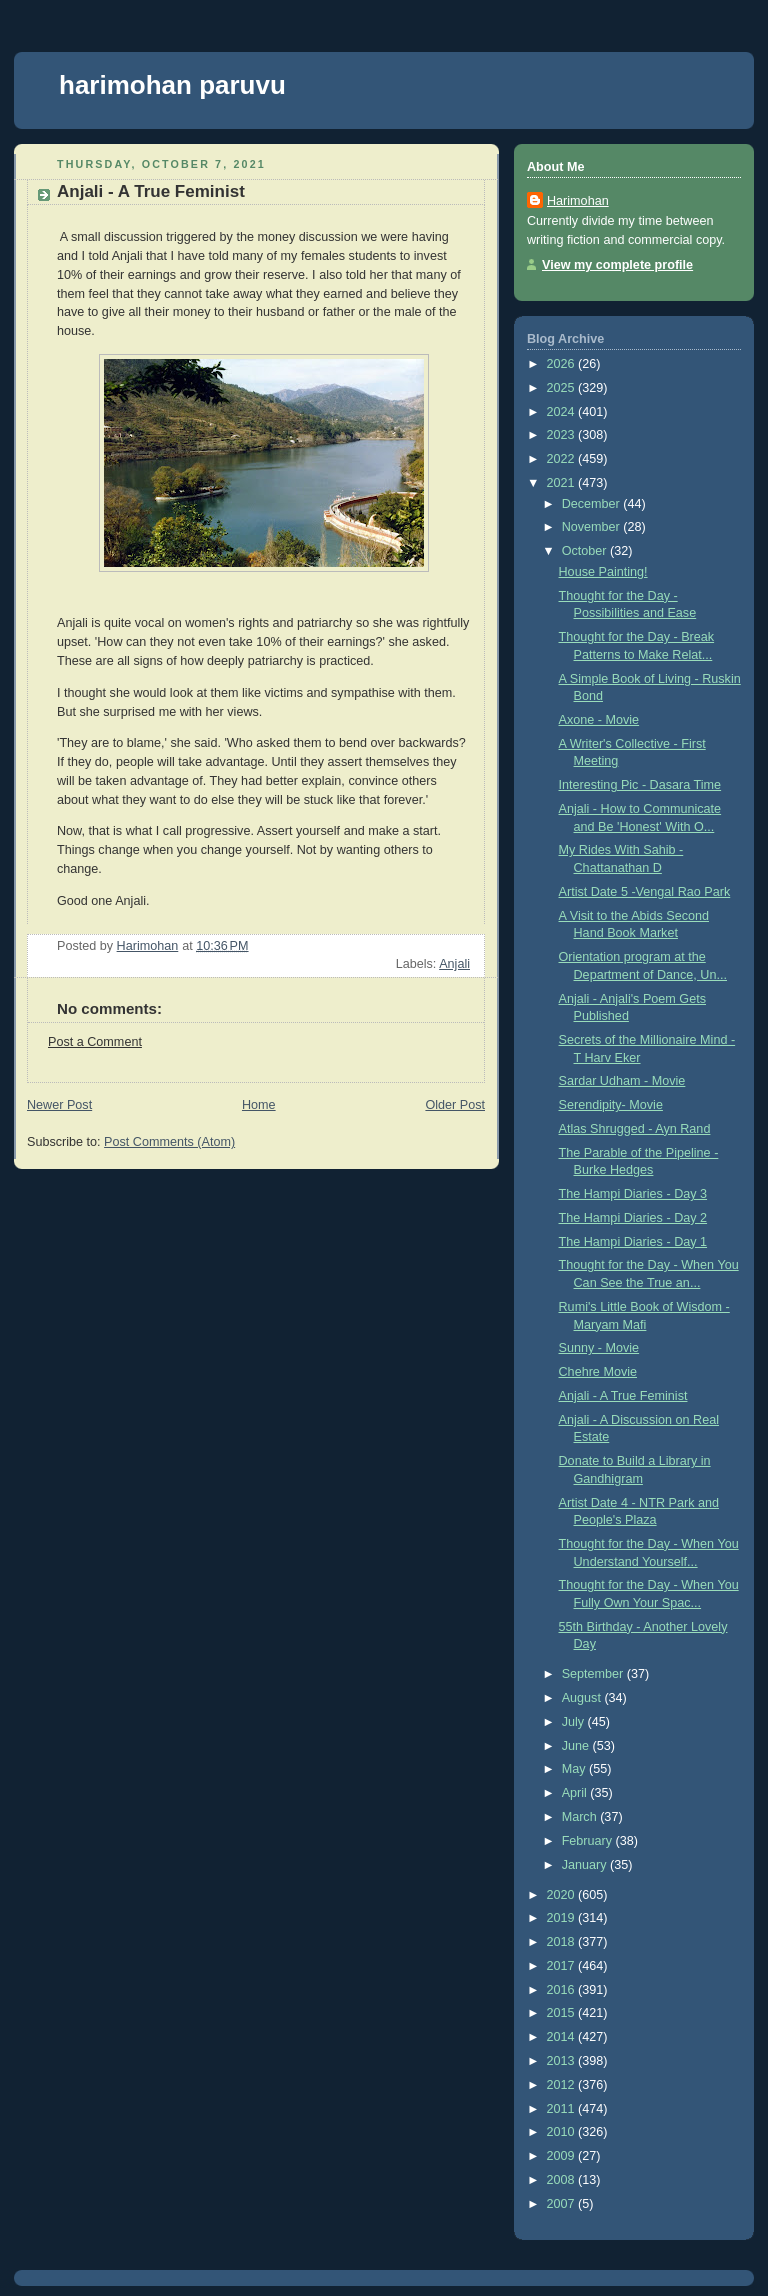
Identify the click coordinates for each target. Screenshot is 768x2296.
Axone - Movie (599, 720)
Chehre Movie (598, 1372)
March (581, 1817)
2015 (563, 2013)
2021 (563, 483)
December (593, 504)
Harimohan (578, 201)
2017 (563, 1966)
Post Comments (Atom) (169, 1142)
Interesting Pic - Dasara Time (640, 785)
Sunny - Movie (599, 1348)
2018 (563, 1942)
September (594, 1674)
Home (259, 1105)
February (589, 1841)
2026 (563, 364)
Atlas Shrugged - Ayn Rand (635, 1129)
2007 (563, 2204)
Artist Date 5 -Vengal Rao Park (645, 892)
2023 (563, 435)
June (577, 1746)
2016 (563, 1990)
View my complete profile (617, 265)
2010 (563, 2132)
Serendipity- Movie (611, 1105)
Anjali (454, 964)
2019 (563, 1918)
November (593, 527)
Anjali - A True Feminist (623, 1396)
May (575, 1769)
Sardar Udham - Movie (622, 1081)
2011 (563, 2109)
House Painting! (603, 572)
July (575, 1722)
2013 (563, 2061)
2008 (563, 2180)
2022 (563, 459)
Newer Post (59, 1105)
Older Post (455, 1105)
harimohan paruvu (172, 85)
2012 (563, 2085)
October (586, 551)
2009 (563, 2156)
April (576, 1793)
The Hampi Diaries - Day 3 (633, 1194)
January (586, 1865)
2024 (563, 412)
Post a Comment (95, 1042)
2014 (563, 2037)
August (583, 1698)
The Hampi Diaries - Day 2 (633, 1218)
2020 (563, 1895)
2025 (563, 388)
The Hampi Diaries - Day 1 (633, 1242)
